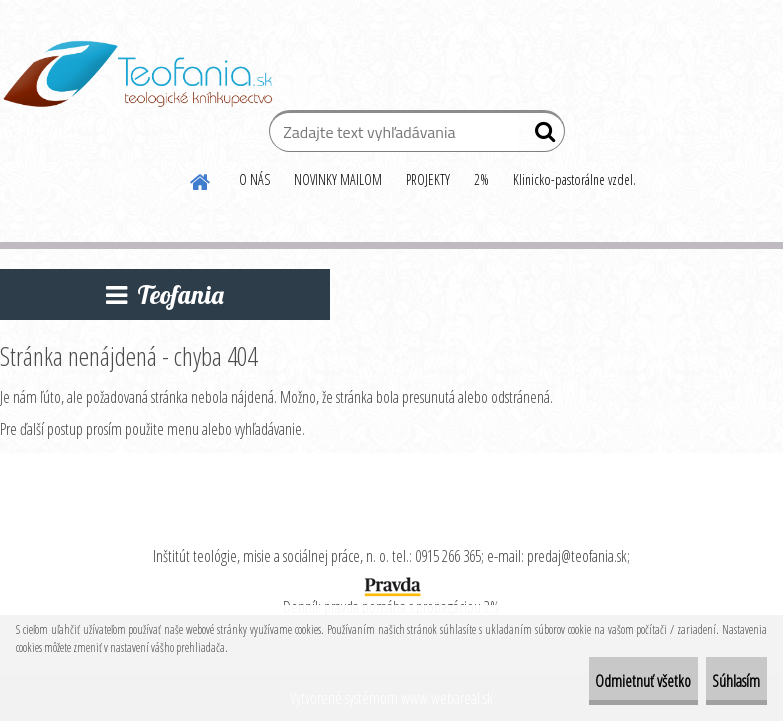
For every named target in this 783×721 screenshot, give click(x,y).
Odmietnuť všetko (588, 681)
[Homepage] (201, 179)
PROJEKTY (428, 179)
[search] (541, 136)
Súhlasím (718, 681)
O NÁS (254, 179)
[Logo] (137, 74)
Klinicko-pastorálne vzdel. (574, 179)
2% (481, 179)
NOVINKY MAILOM (338, 179)
